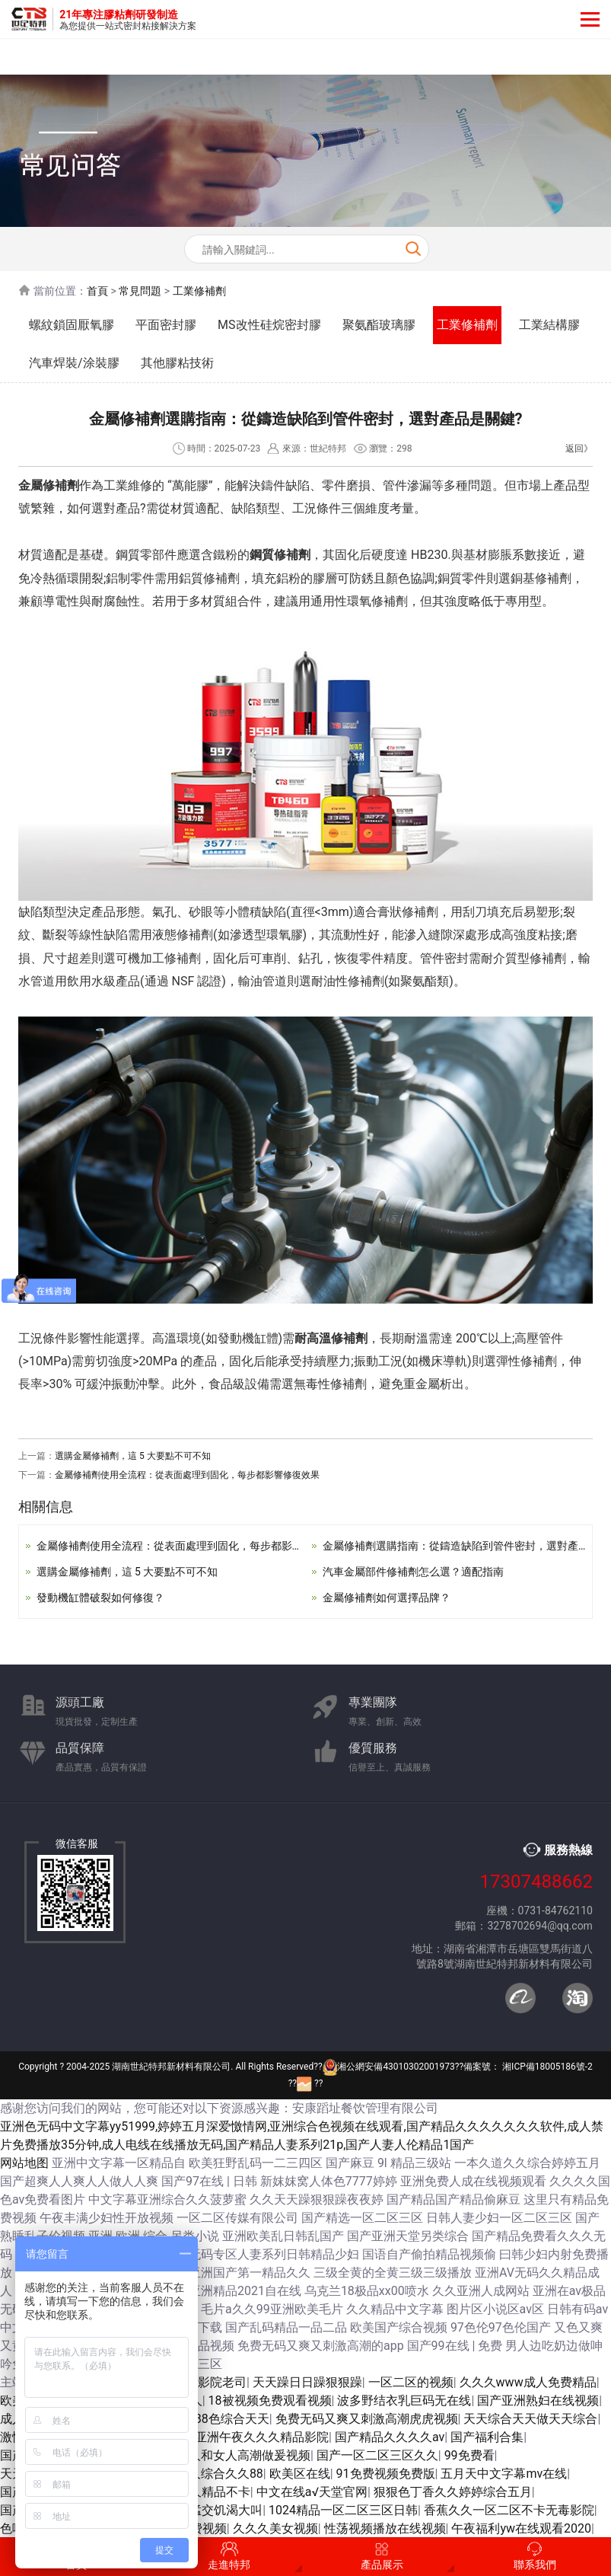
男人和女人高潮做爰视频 (243, 2455)
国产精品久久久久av (389, 2437)
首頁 (97, 291)
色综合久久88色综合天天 (201, 2419)
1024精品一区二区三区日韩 (343, 2510)
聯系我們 (535, 2556)
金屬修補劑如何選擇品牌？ (386, 1597)
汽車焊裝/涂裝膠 (74, 363)
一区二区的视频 (410, 2382)
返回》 (579, 448)
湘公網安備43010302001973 (389, 2067)
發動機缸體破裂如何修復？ (100, 1597)
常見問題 (140, 291)
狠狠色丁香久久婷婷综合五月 (453, 2492)
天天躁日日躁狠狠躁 (307, 2382)
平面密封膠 (165, 325)
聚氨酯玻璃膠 (378, 325)
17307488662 (536, 1881)
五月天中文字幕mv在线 (504, 2473)
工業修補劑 (199, 291)
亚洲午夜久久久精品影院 (262, 2437)
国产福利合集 (486, 2437)
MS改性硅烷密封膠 (269, 325)
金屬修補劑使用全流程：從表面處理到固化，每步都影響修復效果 (187, 1475)
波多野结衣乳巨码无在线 (404, 2400)
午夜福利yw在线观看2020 (521, 2528)
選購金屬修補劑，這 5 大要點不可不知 (133, 1456)
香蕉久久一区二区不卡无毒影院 (509, 2510)
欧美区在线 (299, 2473)
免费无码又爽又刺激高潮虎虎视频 (366, 2419)
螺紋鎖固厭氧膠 (71, 325)
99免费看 (469, 2455)
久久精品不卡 (213, 2492)
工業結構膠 (549, 325)
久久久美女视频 (275, 2528)
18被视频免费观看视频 (270, 2400)
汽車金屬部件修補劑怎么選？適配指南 (413, 1572)
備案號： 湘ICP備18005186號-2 (528, 2066)
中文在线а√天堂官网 (312, 2492)
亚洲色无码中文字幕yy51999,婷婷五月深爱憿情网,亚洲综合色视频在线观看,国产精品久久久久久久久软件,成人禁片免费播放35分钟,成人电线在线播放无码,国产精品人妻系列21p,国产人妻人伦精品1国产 (301, 2135)
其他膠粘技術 (177, 363)
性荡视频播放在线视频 (385, 2528)
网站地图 (24, 2163)
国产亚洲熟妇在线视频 (538, 2400)
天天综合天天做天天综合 (530, 2419)
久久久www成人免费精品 (528, 2382)
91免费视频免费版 (385, 2473)
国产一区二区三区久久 (377, 2455)
